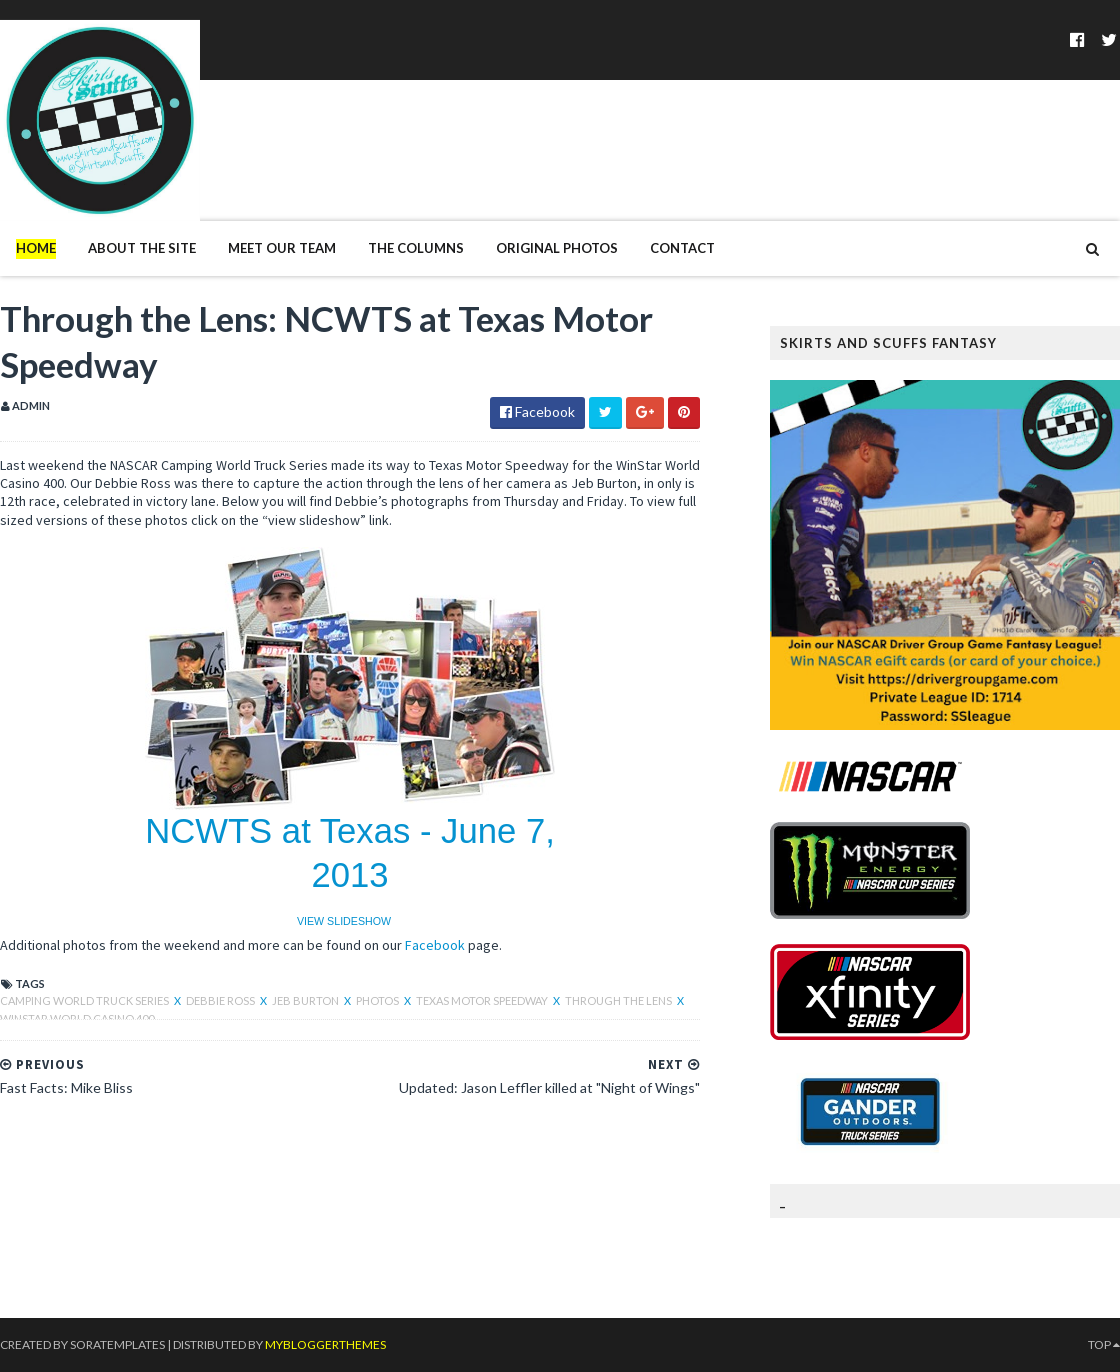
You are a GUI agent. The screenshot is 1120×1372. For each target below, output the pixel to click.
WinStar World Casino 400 (77, 1018)
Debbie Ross (221, 1000)
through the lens (619, 1000)
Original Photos (557, 248)
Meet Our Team (282, 248)
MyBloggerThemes (325, 1344)
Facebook (435, 945)
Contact (682, 248)
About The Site (142, 248)
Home (36, 248)
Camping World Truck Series (85, 1000)
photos (378, 1000)
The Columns (416, 248)
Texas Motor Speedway (483, 1000)
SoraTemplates (117, 1344)
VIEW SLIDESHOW (344, 921)
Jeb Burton (306, 1000)
